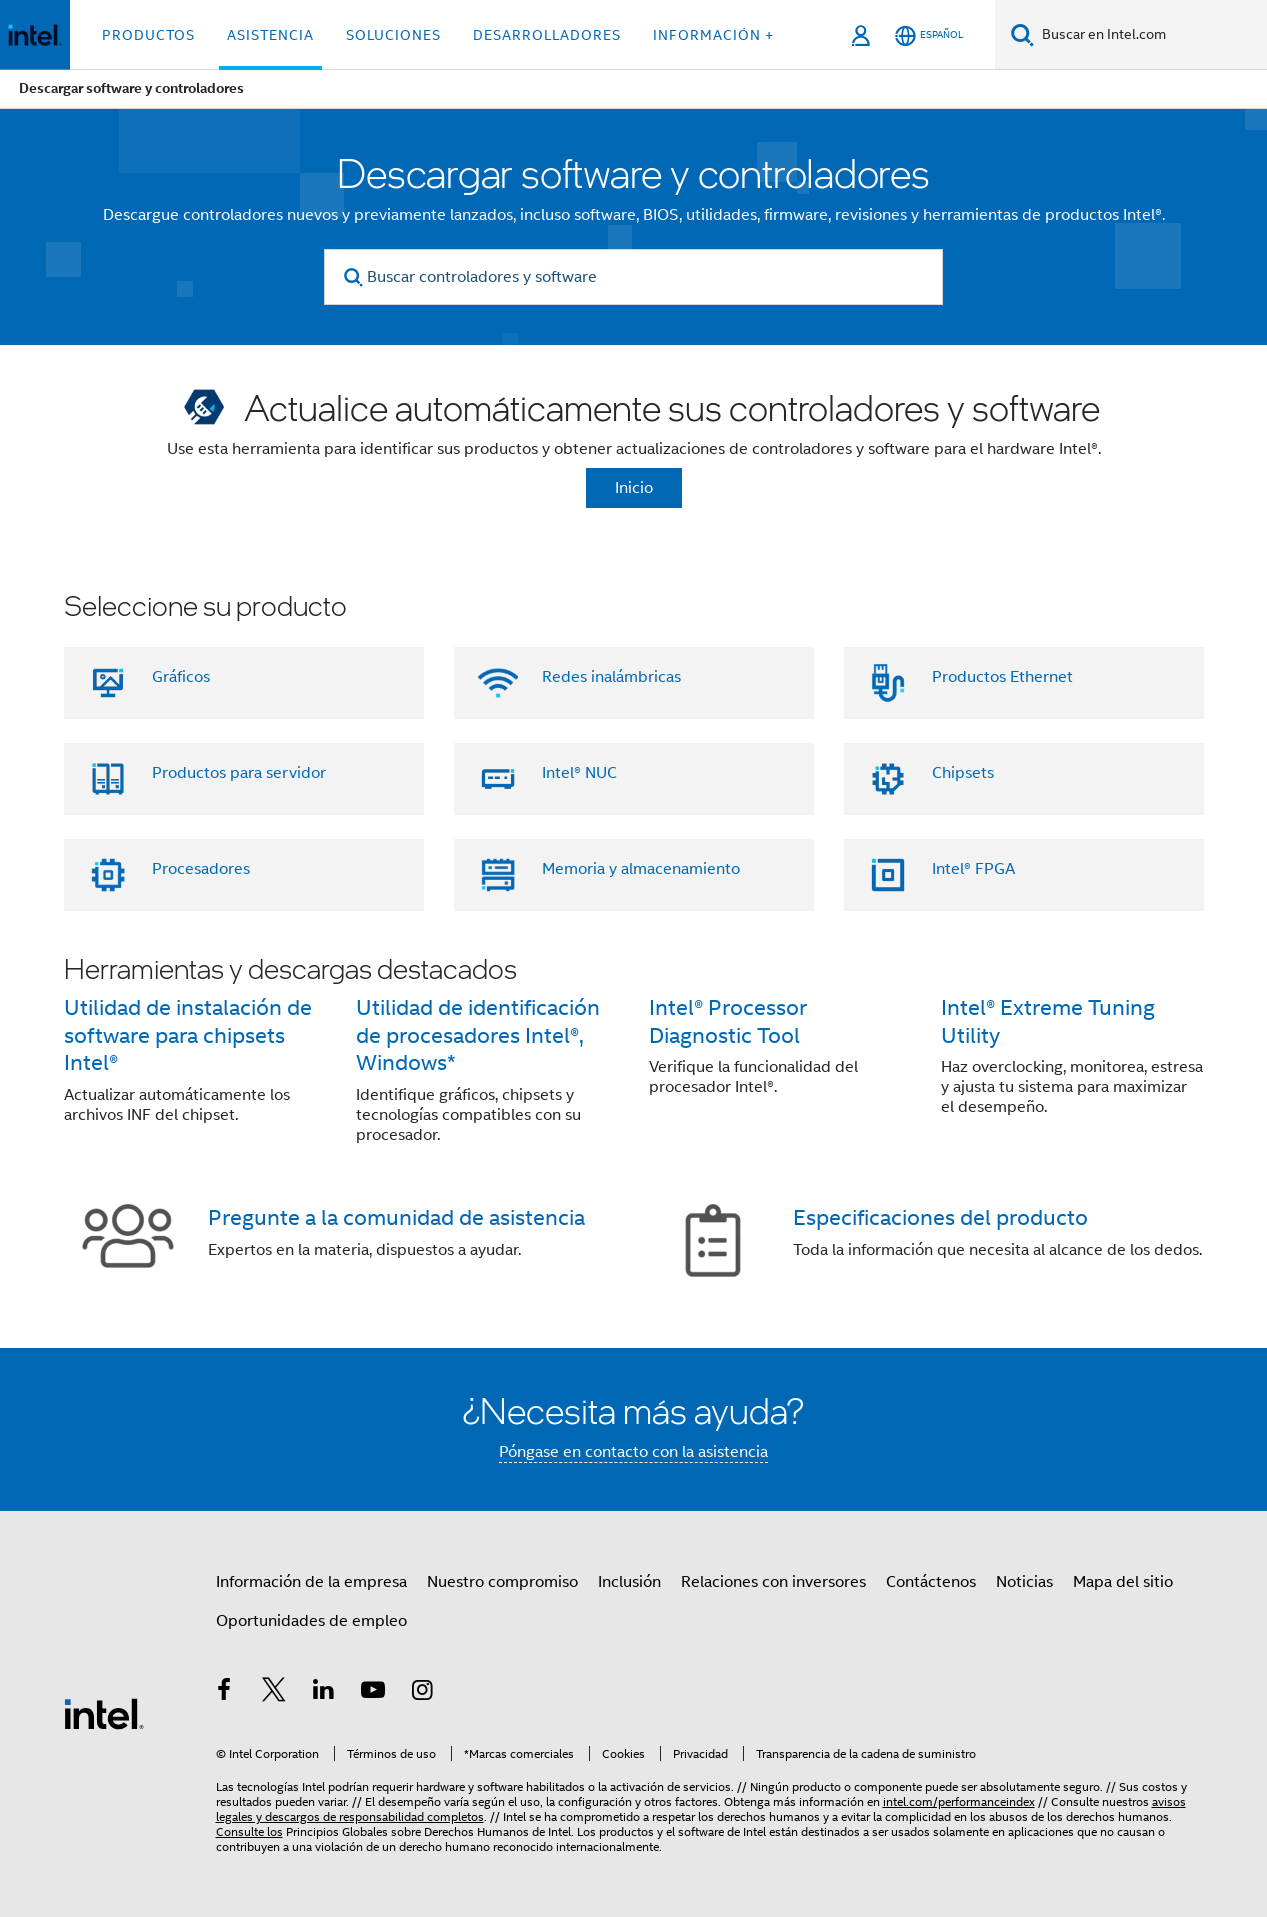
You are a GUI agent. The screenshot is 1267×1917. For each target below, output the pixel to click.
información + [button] (713, 35)
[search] (353, 277)
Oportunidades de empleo (311, 1621)
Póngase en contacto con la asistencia (633, 1452)
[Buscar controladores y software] (633, 277)
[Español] (929, 35)
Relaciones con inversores (773, 1582)
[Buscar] (1022, 34)
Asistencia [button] (270, 35)
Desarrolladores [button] (547, 35)
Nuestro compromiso (502, 1582)
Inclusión (629, 1582)
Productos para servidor (239, 773)
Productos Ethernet (1002, 677)
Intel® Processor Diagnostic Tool (728, 1021)
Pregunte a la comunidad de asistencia (396, 1217)
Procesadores (201, 869)
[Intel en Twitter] (274, 1693)
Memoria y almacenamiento (641, 869)
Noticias (1024, 1582)
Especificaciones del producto (940, 1217)
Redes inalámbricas (611, 677)
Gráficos (181, 677)
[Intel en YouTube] (373, 1693)
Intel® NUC (579, 773)
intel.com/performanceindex (959, 1801)
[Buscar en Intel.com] (1150, 35)
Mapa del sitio (1123, 1582)
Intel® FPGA (973, 869)
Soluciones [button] (393, 35)
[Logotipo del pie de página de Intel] (104, 1713)
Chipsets (963, 773)
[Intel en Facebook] (225, 1693)
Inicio (634, 488)
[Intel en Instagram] (423, 1693)
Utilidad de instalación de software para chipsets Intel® (188, 1035)
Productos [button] (148, 35)
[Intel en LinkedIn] (324, 1693)
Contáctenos (931, 1582)
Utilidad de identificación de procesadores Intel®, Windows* (478, 1035)
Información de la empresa (311, 1582)
